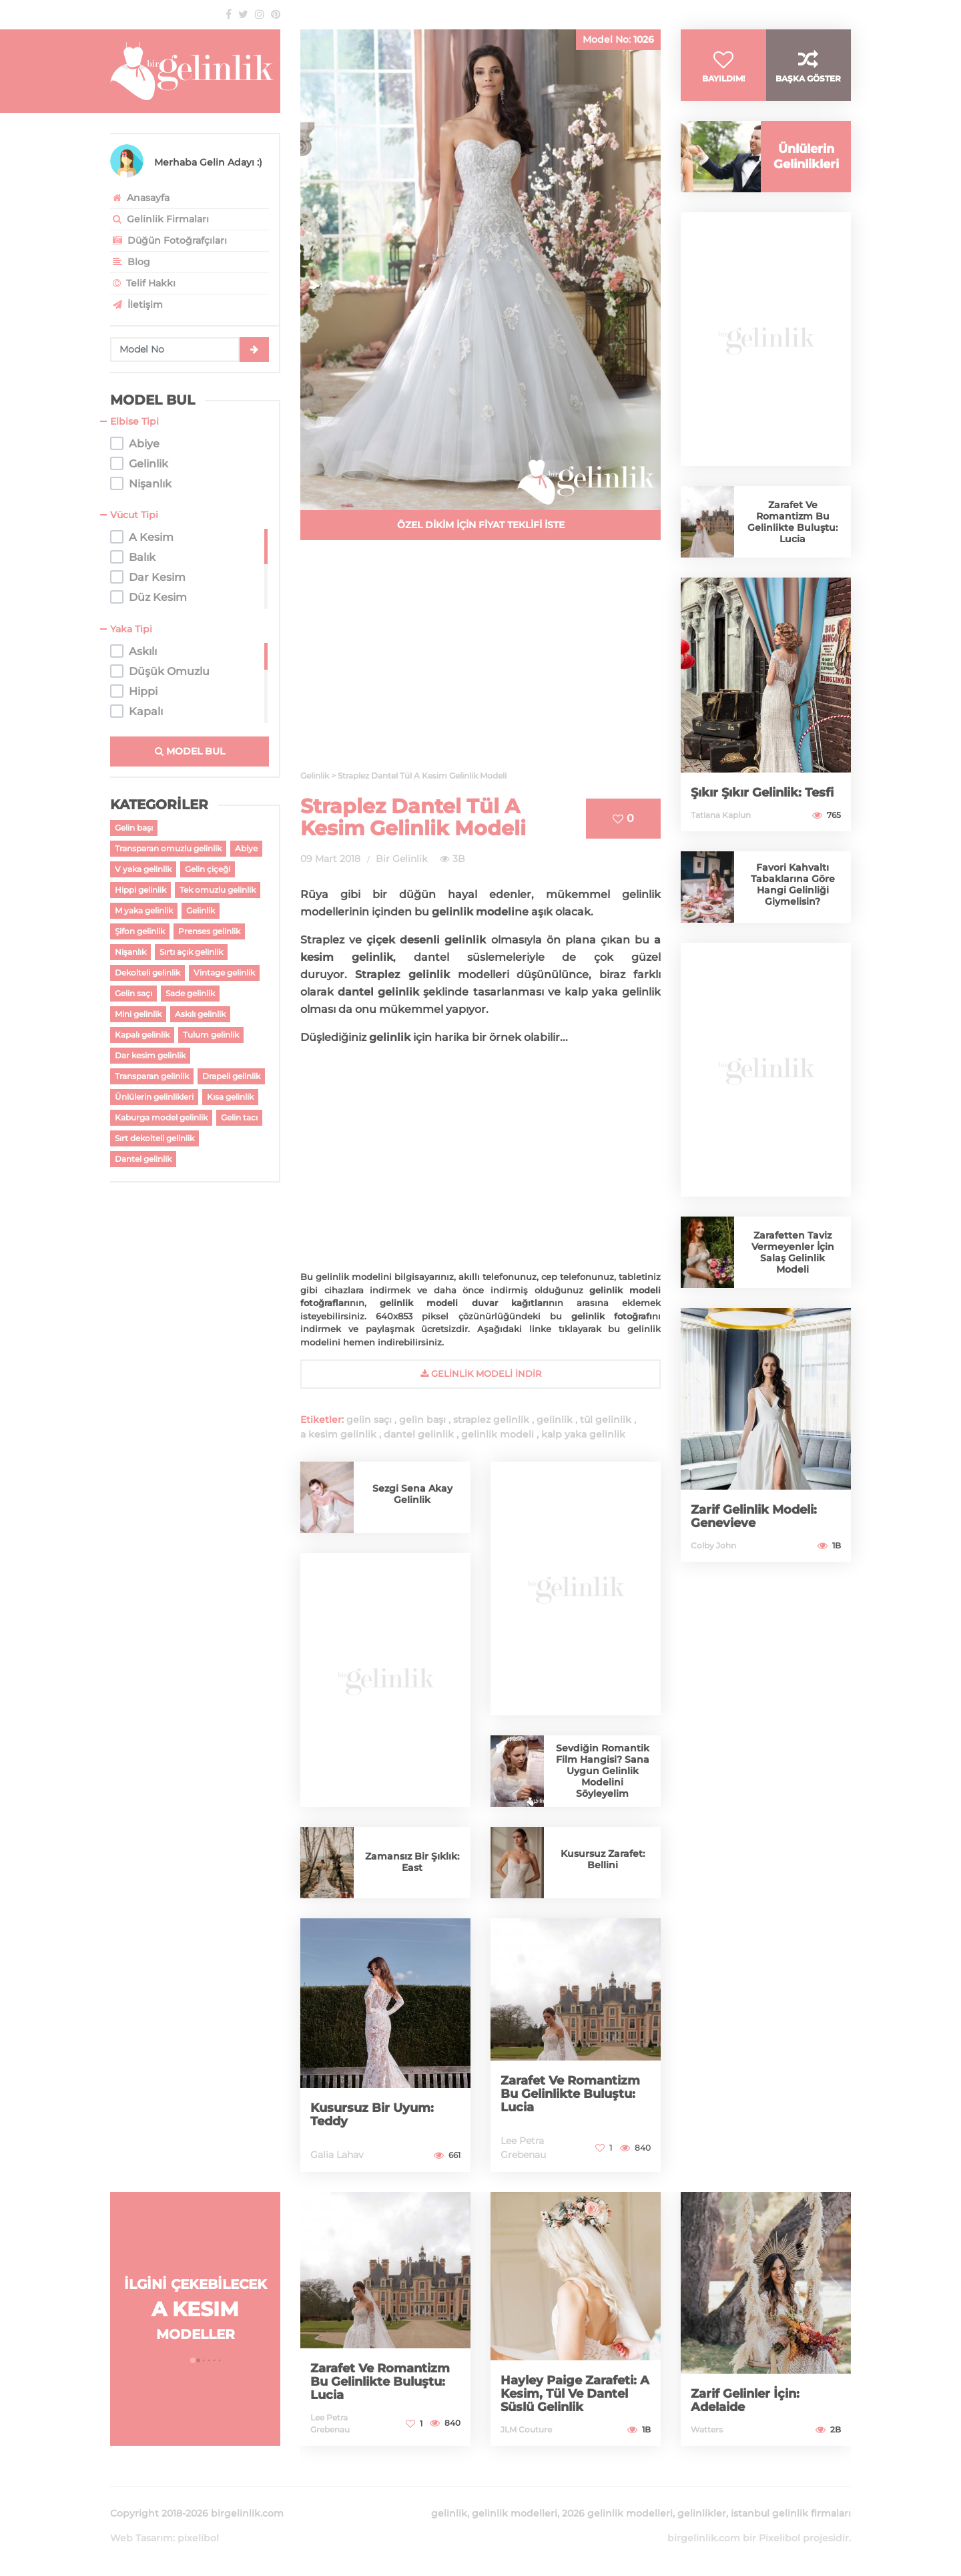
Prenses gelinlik (209, 931)
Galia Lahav (337, 2155)
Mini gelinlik (138, 1014)
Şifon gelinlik (140, 931)
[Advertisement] (480, 663)
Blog (130, 262)
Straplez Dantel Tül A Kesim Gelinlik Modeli (413, 817)
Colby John (713, 1545)
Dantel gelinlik (143, 1159)
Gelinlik (200, 910)
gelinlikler (701, 2513)
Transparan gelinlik (152, 1076)
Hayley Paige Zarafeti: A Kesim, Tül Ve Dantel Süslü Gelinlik (575, 2393)
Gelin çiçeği (207, 869)
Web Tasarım (141, 2538)
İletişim (136, 304)
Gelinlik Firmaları (159, 219)
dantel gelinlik (419, 1434)
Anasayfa (140, 198)
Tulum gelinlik (211, 1035)
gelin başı (422, 1420)
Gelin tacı (239, 1117)
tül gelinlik (605, 1420)
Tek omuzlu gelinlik (218, 890)
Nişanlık (130, 952)
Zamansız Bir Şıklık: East (412, 1862)
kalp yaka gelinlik (583, 1434)
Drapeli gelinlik (231, 1076)
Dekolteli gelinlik (147, 973)
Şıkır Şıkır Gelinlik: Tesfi (762, 792)
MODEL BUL (190, 751)
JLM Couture (526, 2429)
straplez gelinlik (491, 1420)
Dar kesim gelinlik (150, 1055)
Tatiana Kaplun (721, 815)
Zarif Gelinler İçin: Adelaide (745, 2400)
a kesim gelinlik (338, 1434)
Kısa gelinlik (230, 1097)
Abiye (246, 848)
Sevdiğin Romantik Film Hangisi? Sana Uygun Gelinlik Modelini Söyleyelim (602, 1770)
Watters (707, 2429)
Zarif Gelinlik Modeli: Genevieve (754, 1516)
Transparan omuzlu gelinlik (168, 848)
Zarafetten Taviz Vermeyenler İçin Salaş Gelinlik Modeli (792, 1252)
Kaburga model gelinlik (161, 1117)
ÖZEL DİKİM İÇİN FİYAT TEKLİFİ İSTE (481, 525)
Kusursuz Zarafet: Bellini (603, 1859)
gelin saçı (369, 1420)
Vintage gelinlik (224, 973)
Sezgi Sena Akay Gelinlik (412, 1494)
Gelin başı (134, 828)
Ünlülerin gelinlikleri (154, 1097)
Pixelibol (779, 2538)
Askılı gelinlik (200, 1014)
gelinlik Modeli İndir (480, 1373)
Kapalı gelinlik (142, 1035)
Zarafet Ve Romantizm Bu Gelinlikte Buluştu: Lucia (570, 2094)
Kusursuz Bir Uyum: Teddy (372, 2115)
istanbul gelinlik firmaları (791, 2513)
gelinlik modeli (497, 1434)
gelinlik (555, 1420)
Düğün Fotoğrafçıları (168, 240)
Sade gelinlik (190, 993)
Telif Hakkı (143, 283)
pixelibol (198, 2538)
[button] (193, 2360)
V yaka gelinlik (143, 869)
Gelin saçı (133, 993)
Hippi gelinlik (140, 890)
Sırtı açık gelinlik (191, 952)
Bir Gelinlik (401, 859)
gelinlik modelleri (514, 2513)
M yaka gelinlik (144, 910)
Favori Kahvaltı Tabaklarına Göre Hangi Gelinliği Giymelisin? (793, 884)
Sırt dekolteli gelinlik (154, 1138)
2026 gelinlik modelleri (617, 2513)
